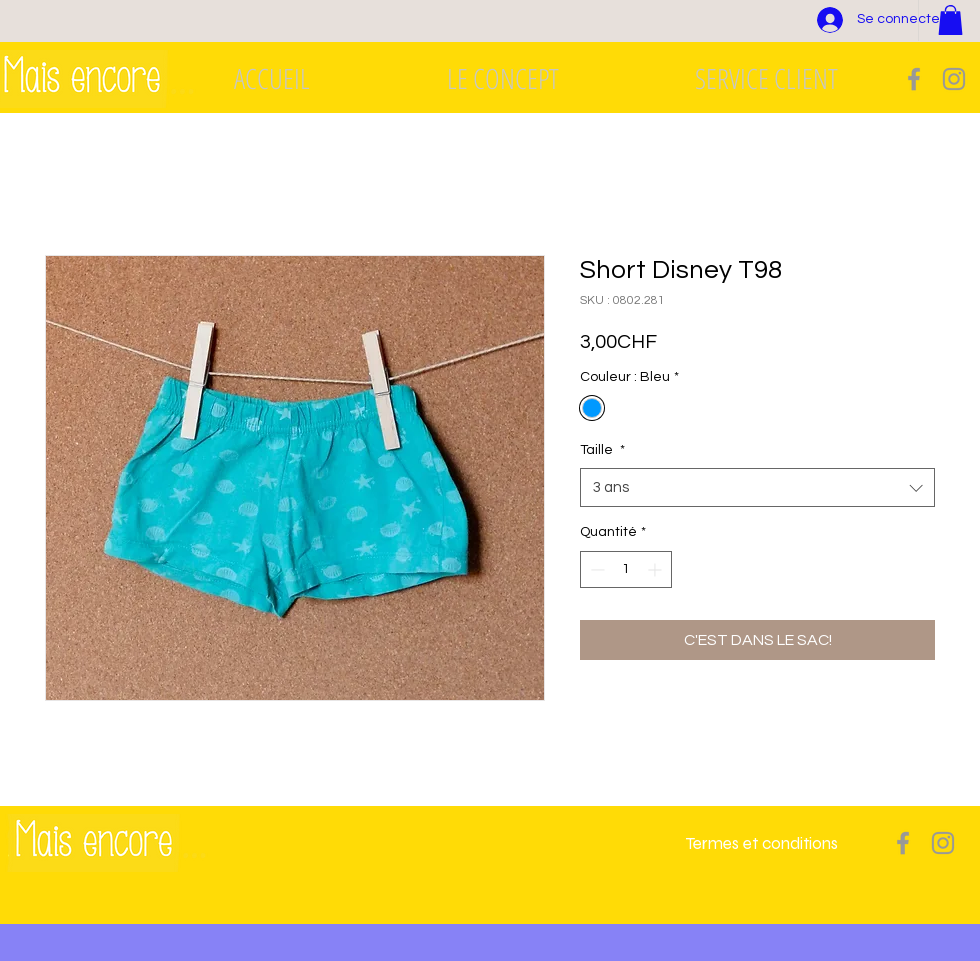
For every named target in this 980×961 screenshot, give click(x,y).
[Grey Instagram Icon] (954, 79)
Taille (602, 450)
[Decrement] (595, 569)
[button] (950, 20)
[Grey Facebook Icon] (914, 79)
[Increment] (656, 569)
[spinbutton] (626, 569)
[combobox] (757, 487)
